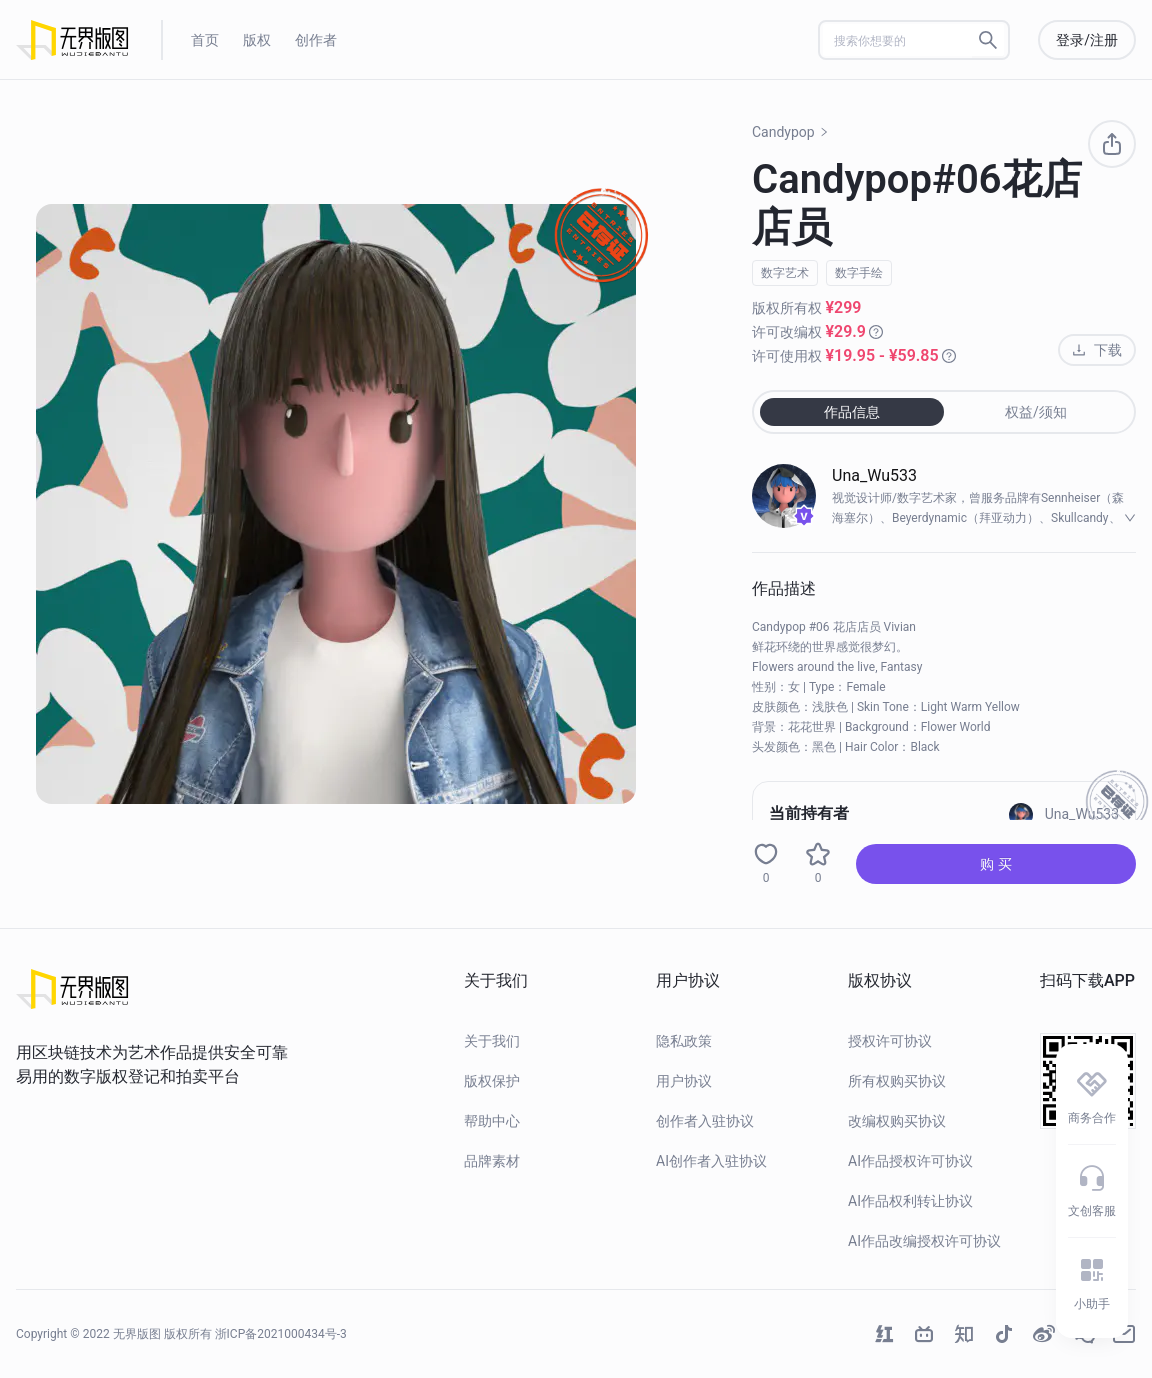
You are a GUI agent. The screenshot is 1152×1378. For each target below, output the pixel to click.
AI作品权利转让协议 (910, 1201)
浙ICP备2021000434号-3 (281, 1334)
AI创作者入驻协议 (711, 1161)
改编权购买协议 (897, 1121)
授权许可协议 (890, 1041)
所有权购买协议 (897, 1081)
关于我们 (492, 1041)
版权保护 (492, 1081)
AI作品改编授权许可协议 (924, 1241)
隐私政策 (684, 1041)
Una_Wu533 (874, 475)
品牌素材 (492, 1161)
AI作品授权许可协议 (910, 1161)
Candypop (790, 132)
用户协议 (684, 1081)
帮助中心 (492, 1121)
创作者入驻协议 (705, 1121)
